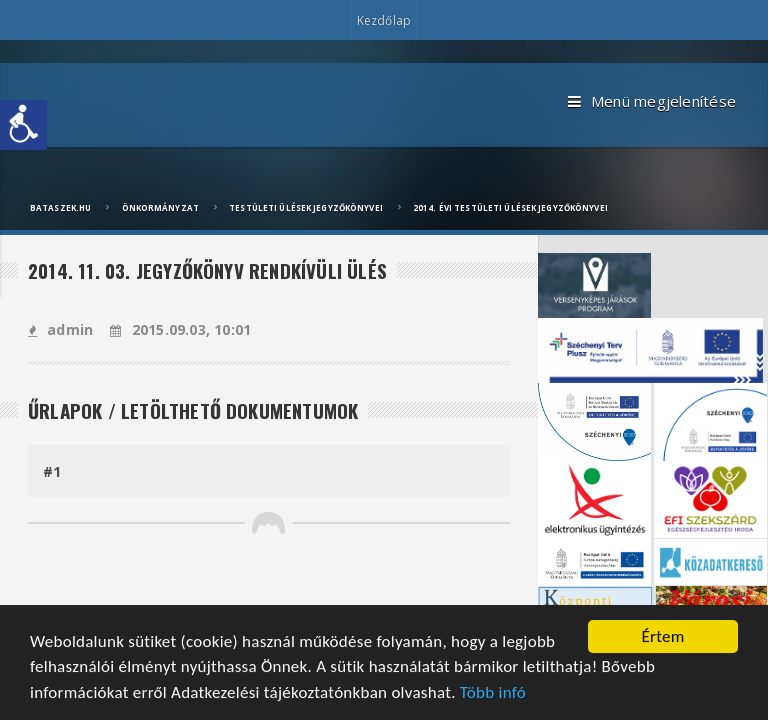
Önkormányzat (160, 207)
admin (60, 329)
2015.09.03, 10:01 (180, 329)
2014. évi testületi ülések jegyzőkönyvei (510, 207)
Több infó (493, 694)
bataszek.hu (60, 207)
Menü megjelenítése (652, 102)
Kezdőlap (384, 20)
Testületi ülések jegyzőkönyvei (306, 207)
